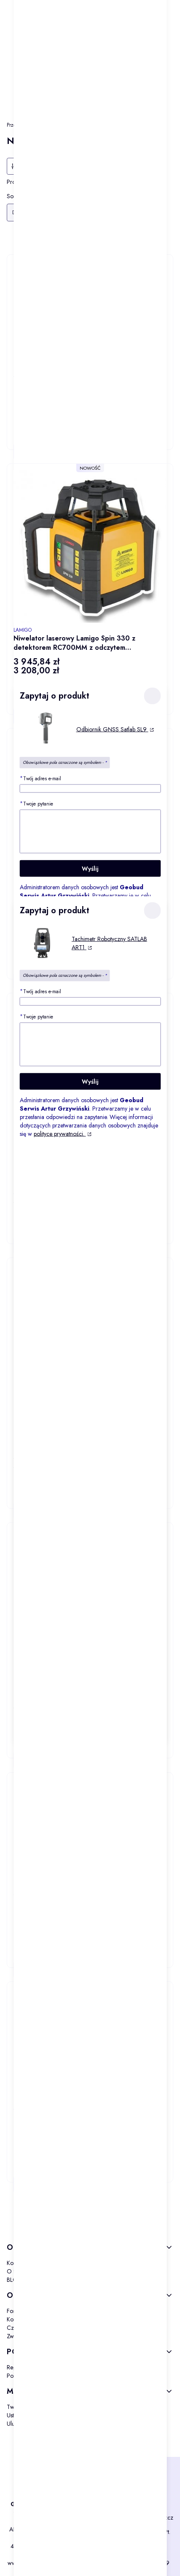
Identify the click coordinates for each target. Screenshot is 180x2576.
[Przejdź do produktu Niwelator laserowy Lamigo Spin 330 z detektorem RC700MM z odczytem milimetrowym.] (90, 546)
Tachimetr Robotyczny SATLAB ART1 (109, 942)
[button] (152, 695)
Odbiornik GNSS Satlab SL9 (112, 729)
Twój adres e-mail (40, 778)
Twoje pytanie (36, 803)
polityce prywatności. (59, 1133)
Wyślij (90, 868)
